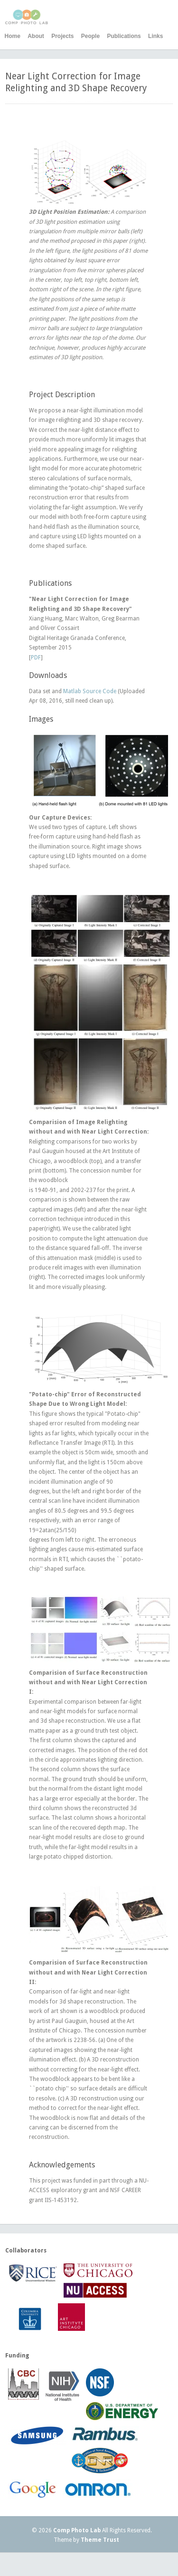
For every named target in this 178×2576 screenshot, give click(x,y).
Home (12, 36)
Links (155, 36)
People (90, 36)
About (36, 36)
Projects (62, 36)
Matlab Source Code (89, 691)
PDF (36, 657)
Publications (124, 36)
